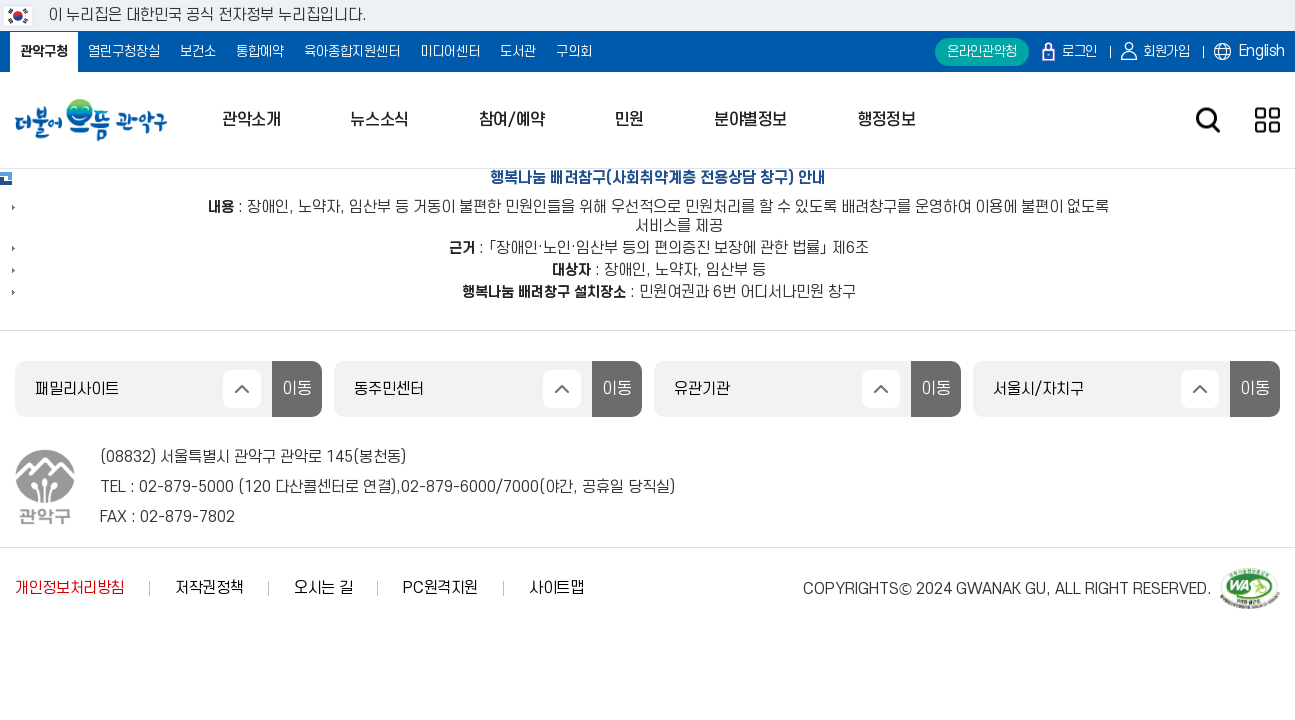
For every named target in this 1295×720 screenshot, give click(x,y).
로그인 (1079, 51)
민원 (629, 120)
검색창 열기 (1207, 120)
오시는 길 (323, 588)
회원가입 (1166, 51)
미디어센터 (450, 51)
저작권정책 (209, 588)
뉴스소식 (379, 120)
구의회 (574, 51)
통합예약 (260, 51)
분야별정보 (750, 120)
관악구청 (44, 51)
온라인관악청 (982, 51)
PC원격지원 (440, 588)
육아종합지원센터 (352, 51)
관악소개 (251, 120)
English (1262, 51)
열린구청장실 (124, 51)
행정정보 (886, 120)
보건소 (198, 51)
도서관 (518, 51)
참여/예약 (512, 120)
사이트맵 (556, 588)
